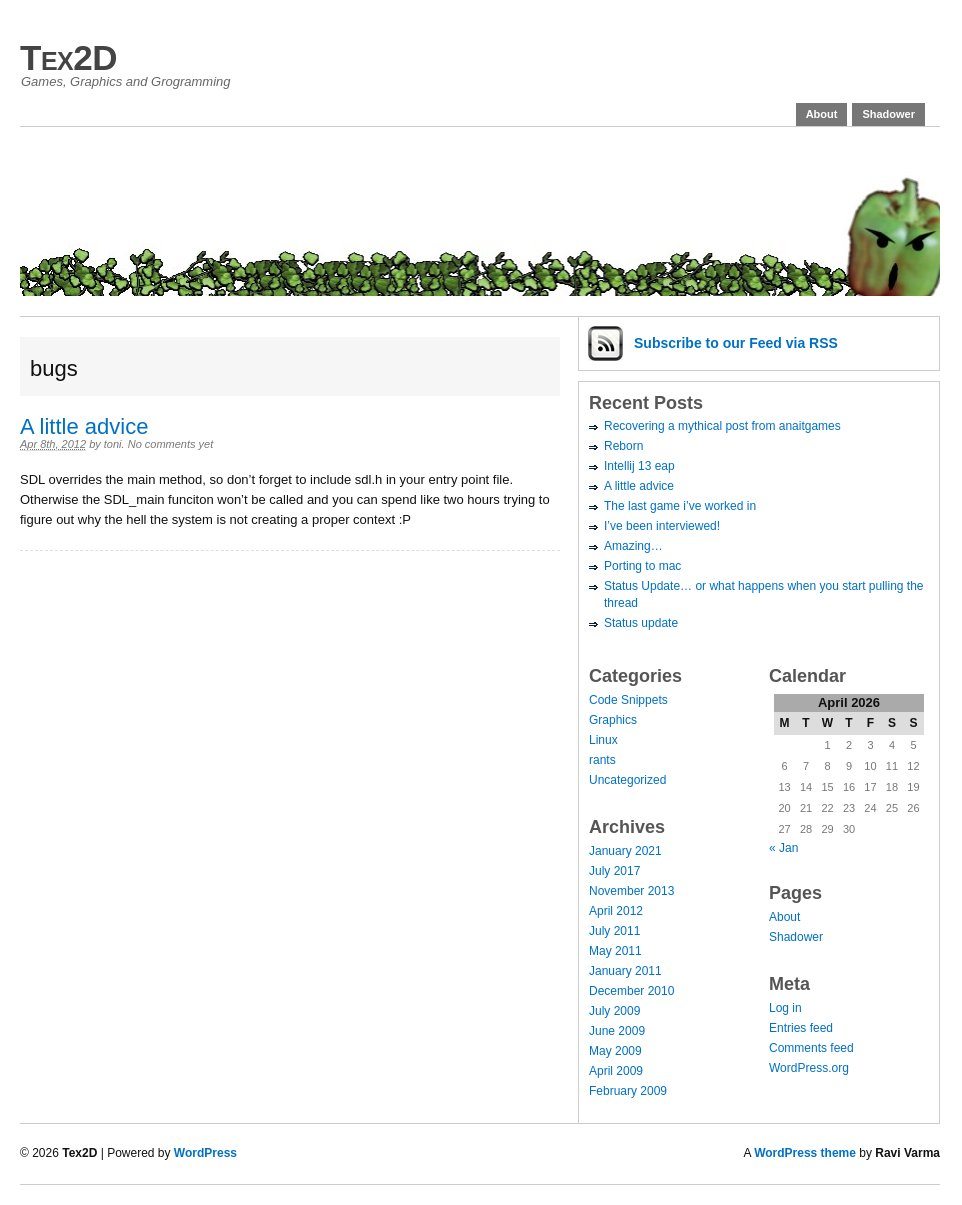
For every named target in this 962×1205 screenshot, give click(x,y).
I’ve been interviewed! (662, 526)
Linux (603, 740)
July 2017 (614, 871)
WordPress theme (805, 1153)
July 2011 (614, 931)
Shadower (888, 114)
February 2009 (628, 1091)
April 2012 (616, 911)
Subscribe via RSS (736, 343)
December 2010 (631, 991)
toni (113, 444)
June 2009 (617, 1031)
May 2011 (615, 951)
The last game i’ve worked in (680, 506)
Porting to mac (642, 566)
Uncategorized (627, 780)
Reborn (623, 446)
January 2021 (625, 851)
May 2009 (615, 1051)
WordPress (205, 1153)
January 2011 (625, 971)
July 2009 (614, 1011)
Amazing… (633, 546)
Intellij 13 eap (639, 466)
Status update (641, 623)
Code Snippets (628, 700)
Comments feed (811, 1048)
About (822, 114)
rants (602, 760)
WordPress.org (809, 1068)
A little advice (84, 426)
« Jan (783, 848)
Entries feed (801, 1028)
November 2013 (631, 891)
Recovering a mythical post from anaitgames (722, 426)
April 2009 (616, 1071)
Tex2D (68, 57)
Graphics (613, 720)
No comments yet (171, 444)
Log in (785, 1008)
